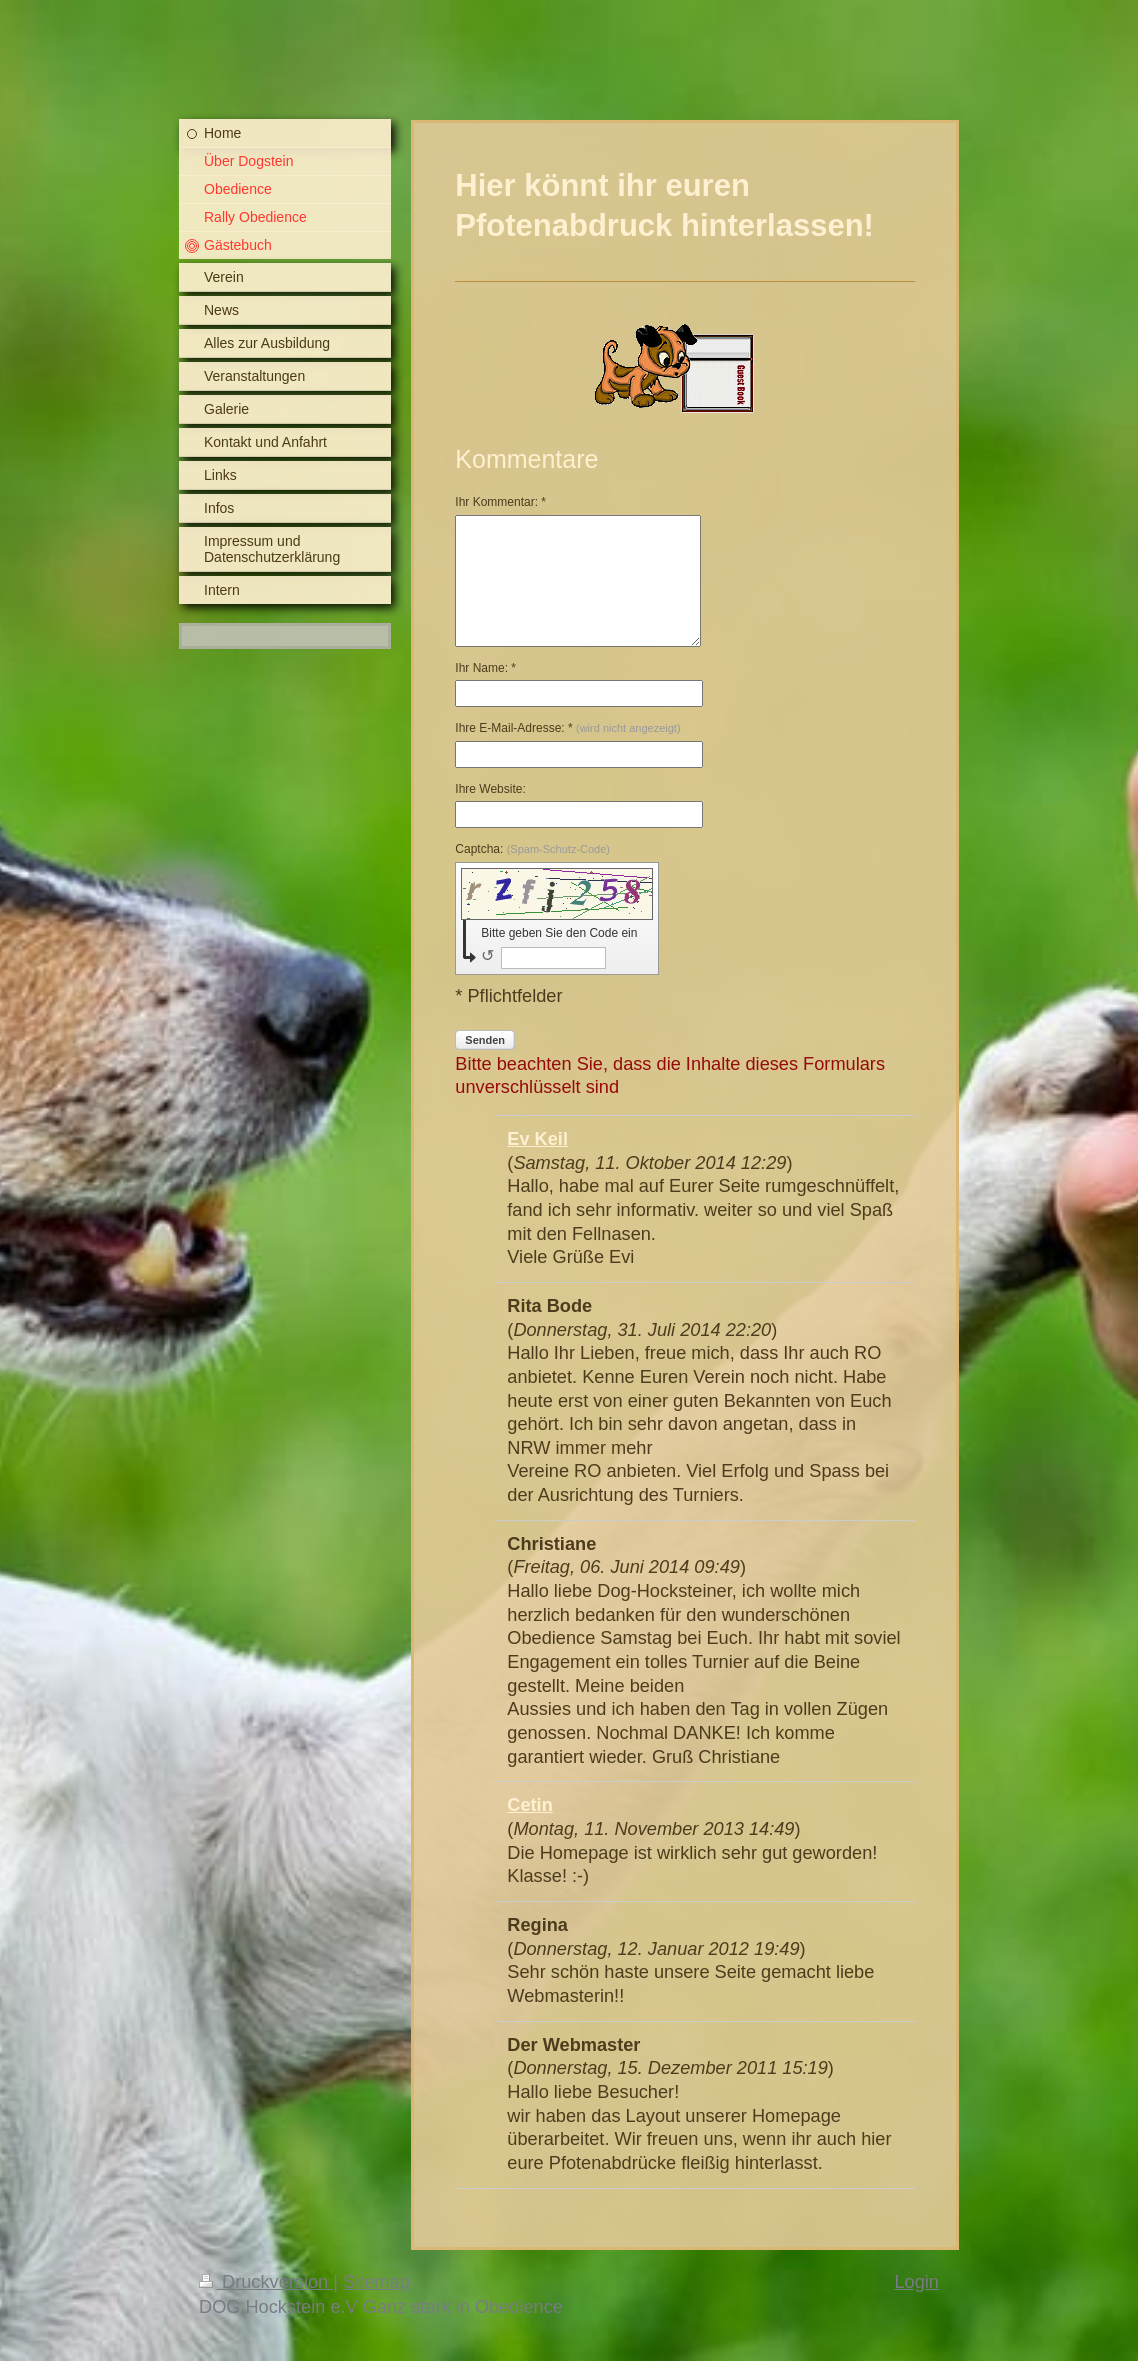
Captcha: (532, 849)
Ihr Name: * (485, 668)
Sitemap (376, 2282)
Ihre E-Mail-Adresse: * (567, 728)
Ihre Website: (490, 789)
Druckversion (266, 2282)
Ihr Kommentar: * (500, 502)
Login (916, 2282)
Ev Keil (537, 1139)
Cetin (529, 1805)
